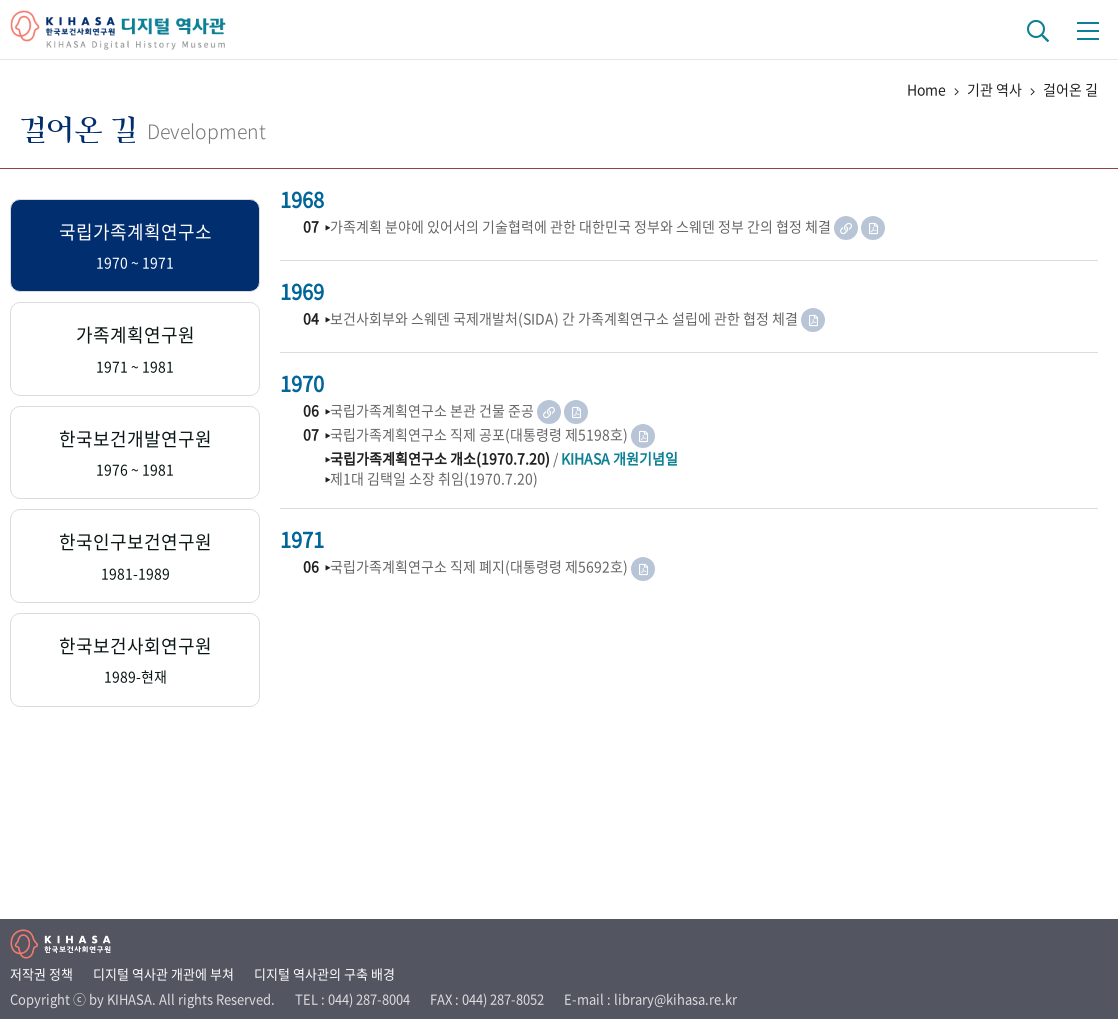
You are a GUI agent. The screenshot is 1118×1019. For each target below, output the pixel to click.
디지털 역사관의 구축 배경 (324, 973)
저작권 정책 (41, 973)
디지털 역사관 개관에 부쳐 (163, 973)
